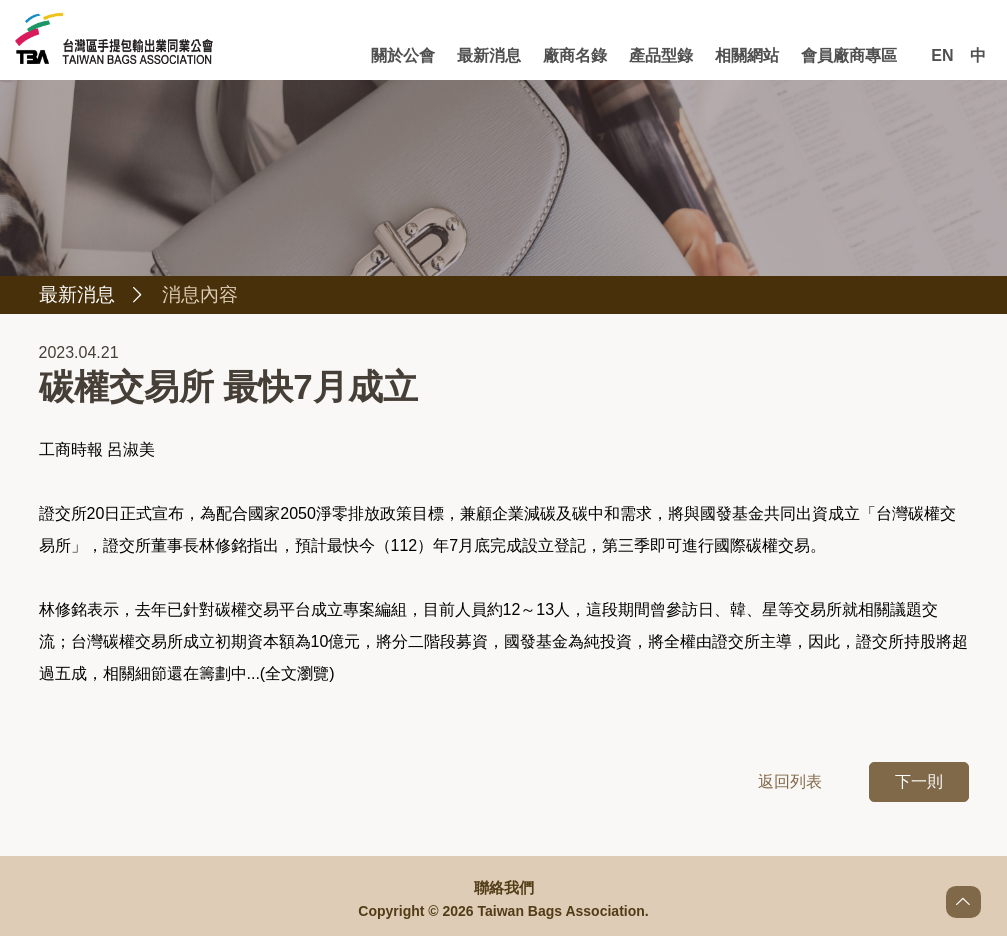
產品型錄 (664, 55)
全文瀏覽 (297, 674)
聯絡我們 (504, 888)
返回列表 (790, 782)
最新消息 (496, 55)
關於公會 (411, 55)
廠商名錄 (580, 55)
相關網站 (749, 55)
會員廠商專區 (849, 55)
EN (942, 55)
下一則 (919, 782)
